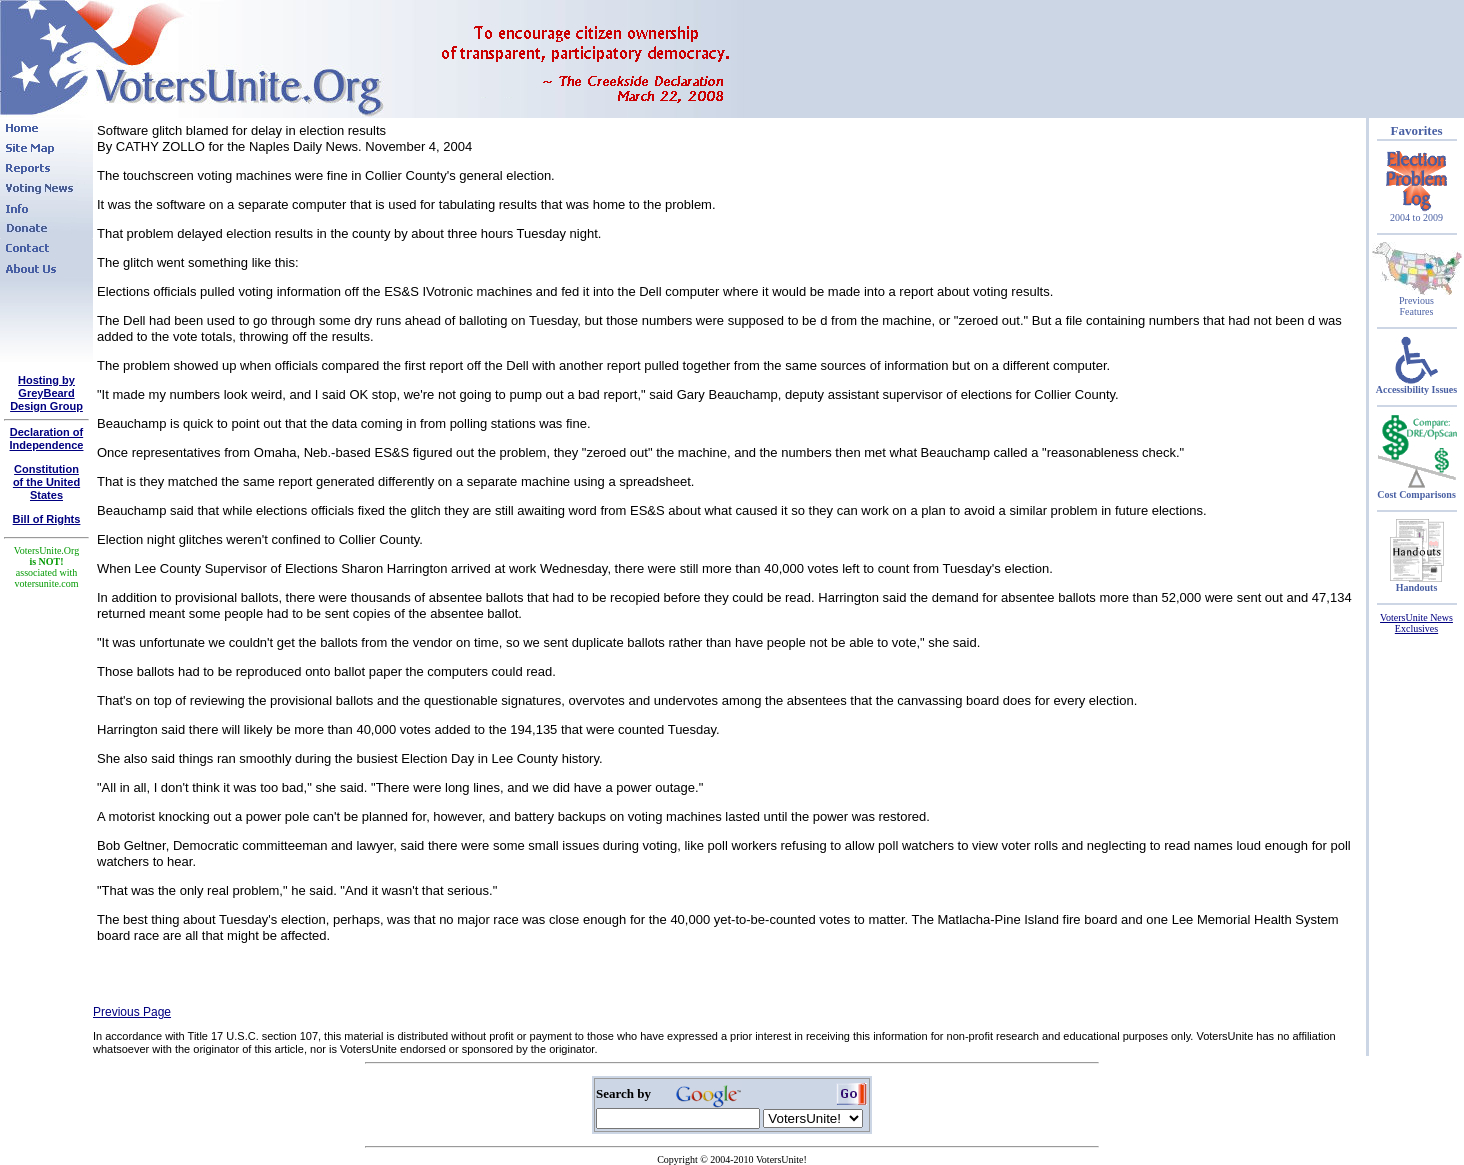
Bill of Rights (47, 519)
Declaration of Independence (47, 438)
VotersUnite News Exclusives (1416, 623)
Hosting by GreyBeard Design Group (46, 393)
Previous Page (132, 1012)
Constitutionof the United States (46, 482)
